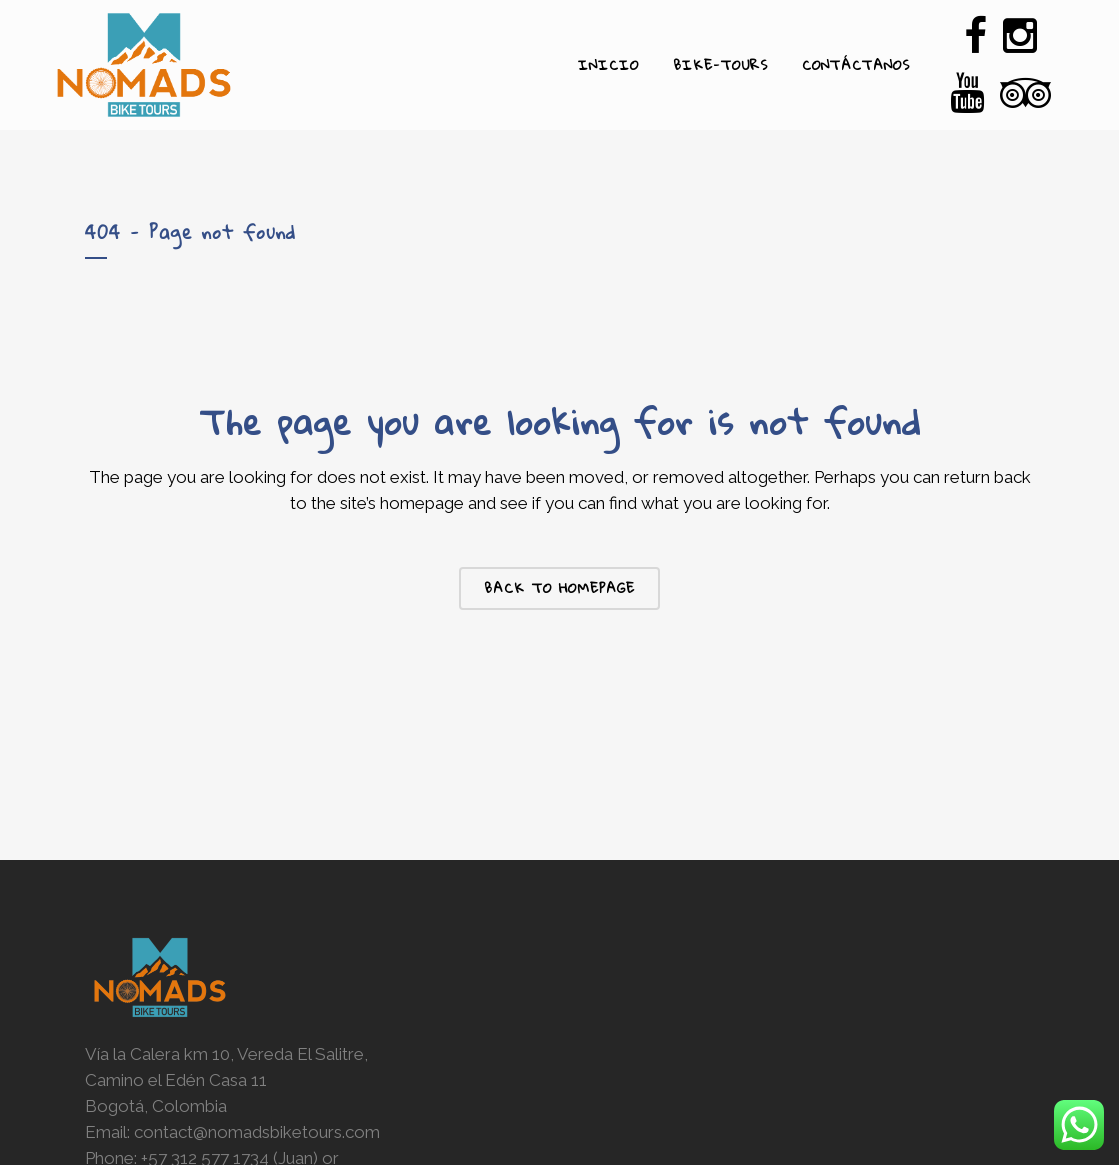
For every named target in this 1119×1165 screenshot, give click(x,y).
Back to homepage (559, 588)
